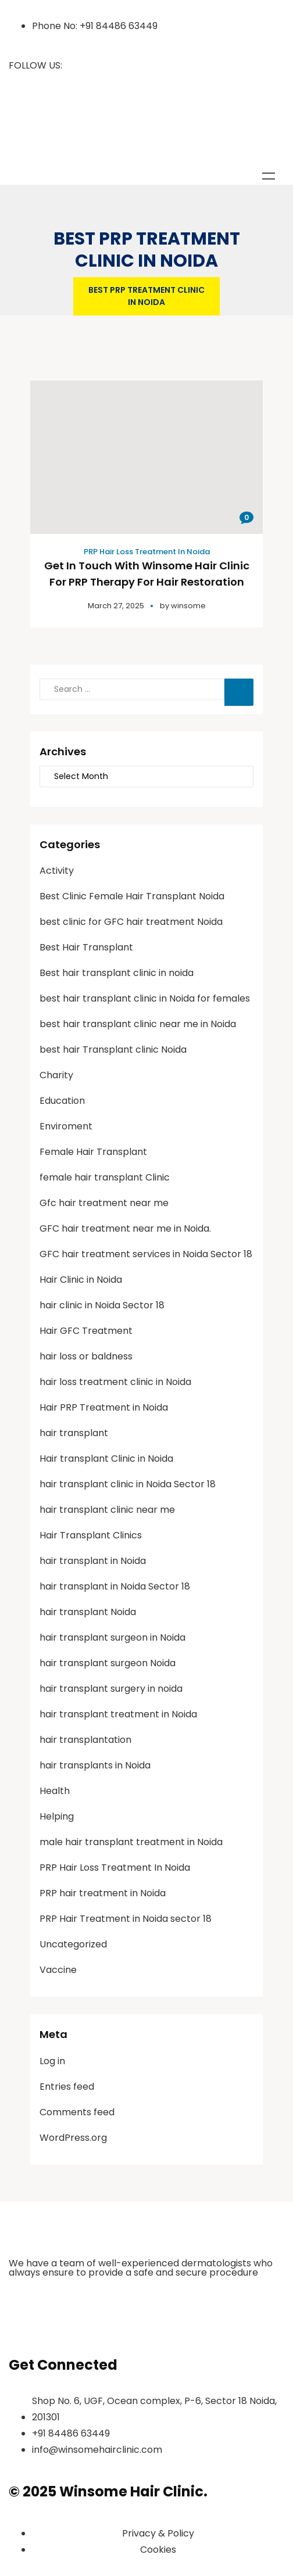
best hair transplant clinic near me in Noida (138, 1024)
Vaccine (58, 1969)
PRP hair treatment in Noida (103, 1893)
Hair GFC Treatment (86, 1330)
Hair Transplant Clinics (91, 1535)
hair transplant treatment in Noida (118, 1714)
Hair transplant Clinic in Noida (106, 1458)
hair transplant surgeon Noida (108, 1663)
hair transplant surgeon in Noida (112, 1637)
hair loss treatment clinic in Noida (115, 1382)
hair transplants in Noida (95, 1765)
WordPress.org (73, 2137)
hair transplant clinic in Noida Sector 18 (128, 1484)
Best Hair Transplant (86, 947)
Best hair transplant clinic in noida (117, 973)
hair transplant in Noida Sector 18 (115, 1586)
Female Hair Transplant (93, 1151)
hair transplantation (85, 1739)
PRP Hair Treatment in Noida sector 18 (126, 1918)
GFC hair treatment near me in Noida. (125, 1228)
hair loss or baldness (86, 1356)
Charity (56, 1075)
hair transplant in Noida (93, 1560)
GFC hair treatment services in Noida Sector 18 (146, 1254)
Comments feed (77, 2112)
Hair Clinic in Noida (81, 1279)
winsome (188, 605)
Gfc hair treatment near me (104, 1203)
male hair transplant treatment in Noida (131, 1842)
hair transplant (74, 1433)
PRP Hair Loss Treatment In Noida (147, 551)
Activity (57, 870)
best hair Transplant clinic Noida (113, 1049)
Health (55, 1791)
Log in (52, 2061)
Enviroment (66, 1126)
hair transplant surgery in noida (111, 1688)
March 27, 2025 (116, 605)
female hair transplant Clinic (105, 1177)
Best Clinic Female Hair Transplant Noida (132, 896)
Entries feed (67, 2086)
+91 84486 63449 (119, 26)
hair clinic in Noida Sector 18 (102, 1305)
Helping (57, 1816)
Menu (268, 176)
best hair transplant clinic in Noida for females (145, 998)
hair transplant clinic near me (107, 1509)
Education (62, 1100)
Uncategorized (73, 1944)
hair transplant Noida (88, 1612)
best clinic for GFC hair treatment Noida (131, 921)
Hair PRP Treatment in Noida (104, 1407)
